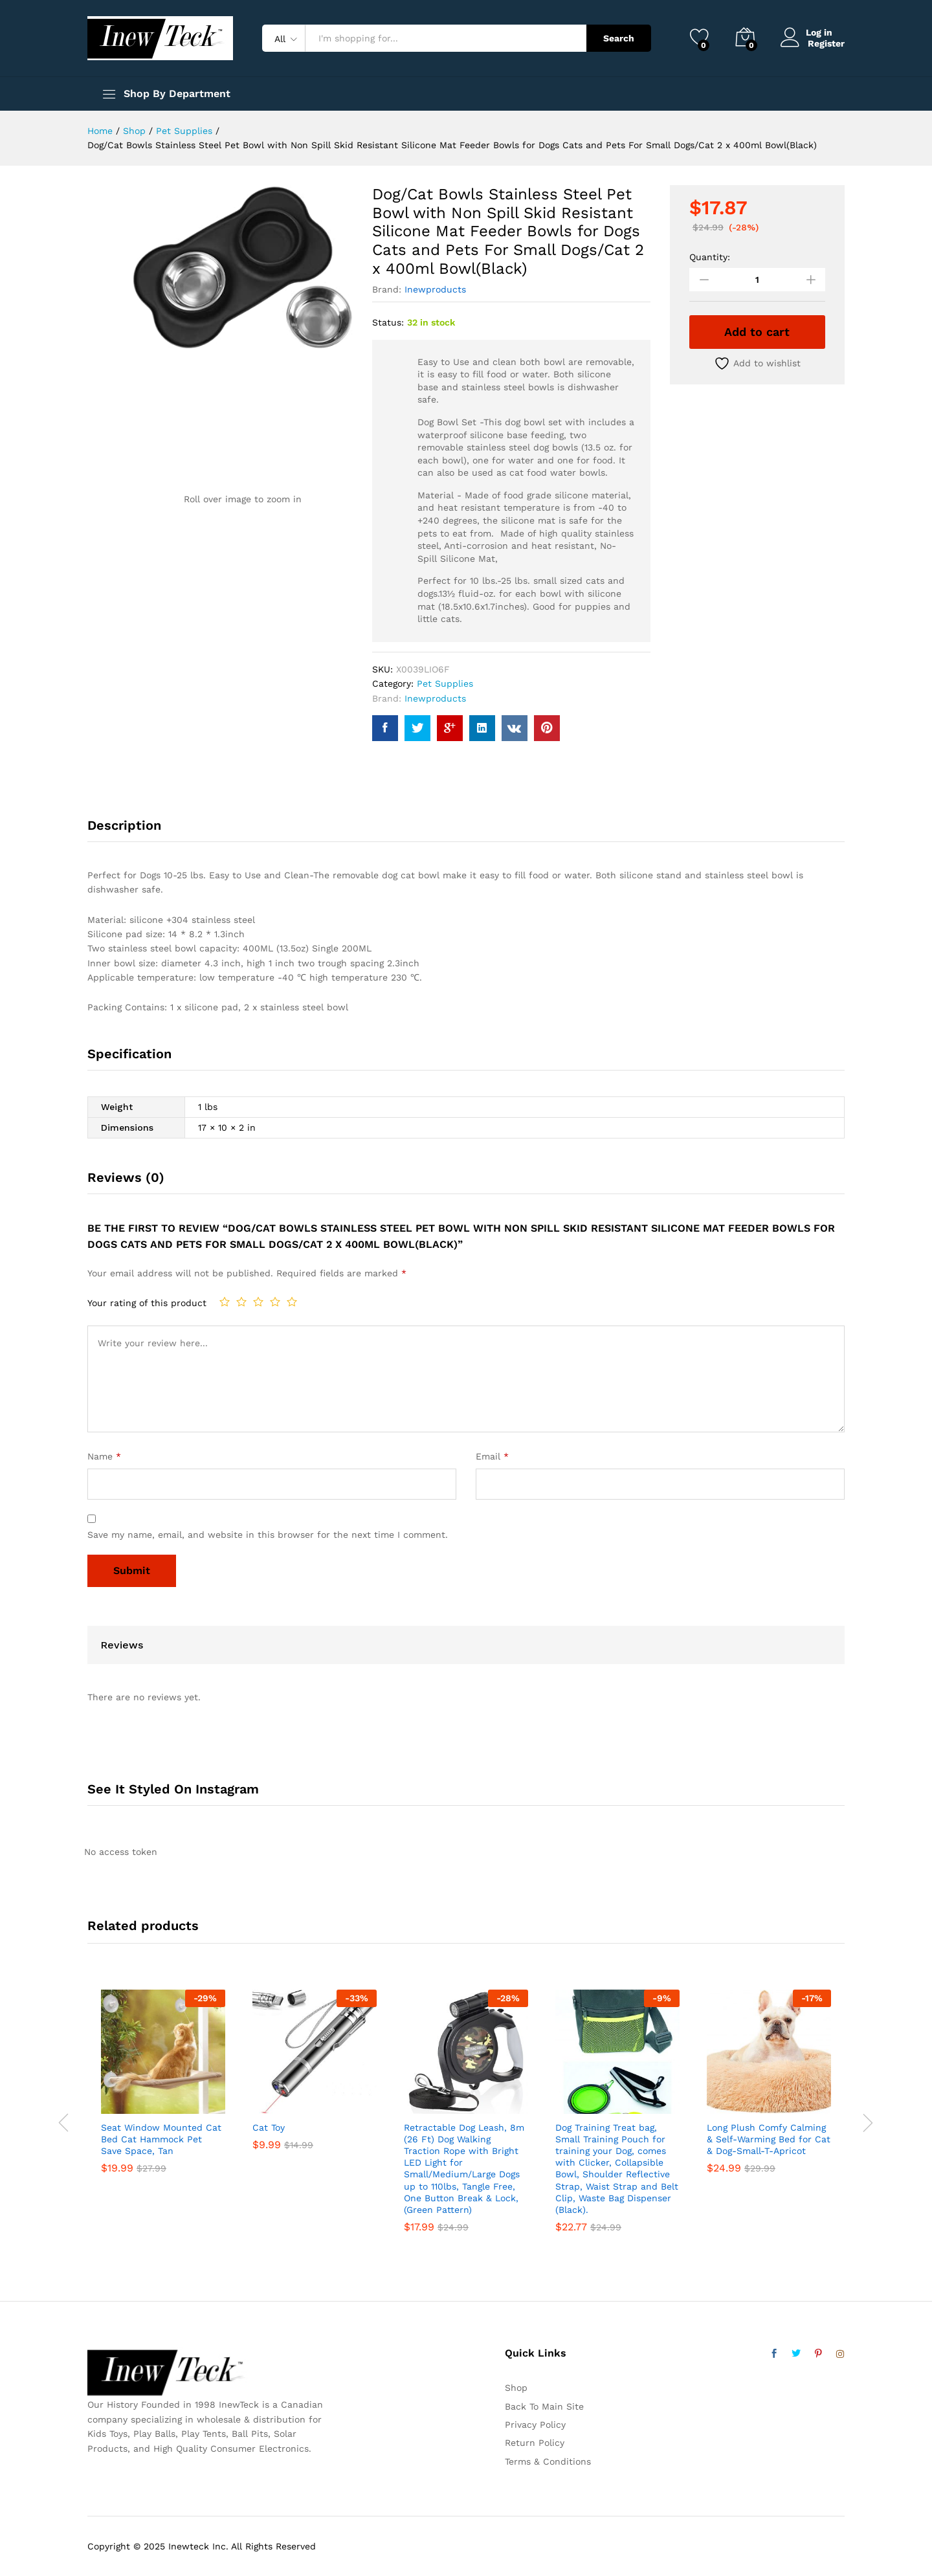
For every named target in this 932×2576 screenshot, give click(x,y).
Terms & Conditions (548, 2461)
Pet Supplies (445, 683)
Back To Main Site (544, 2406)
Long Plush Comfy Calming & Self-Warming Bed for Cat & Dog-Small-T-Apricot (768, 2139)
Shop (516, 2387)
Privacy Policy (535, 2424)
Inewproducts (435, 289)
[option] (163, 2091)
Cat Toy (268, 2127)
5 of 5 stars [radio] (292, 1301)
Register (826, 43)
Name (104, 1456)
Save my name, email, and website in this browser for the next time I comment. (267, 1534)
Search (618, 38)
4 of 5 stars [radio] (275, 1301)
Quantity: (709, 256)
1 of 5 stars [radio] (224, 1301)
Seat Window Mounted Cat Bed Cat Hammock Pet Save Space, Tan (161, 2139)
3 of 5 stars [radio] (258, 1301)
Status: (388, 322)
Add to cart (757, 332)
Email (492, 1456)
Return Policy (534, 2442)
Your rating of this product (146, 1303)
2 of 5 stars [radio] (241, 1301)
